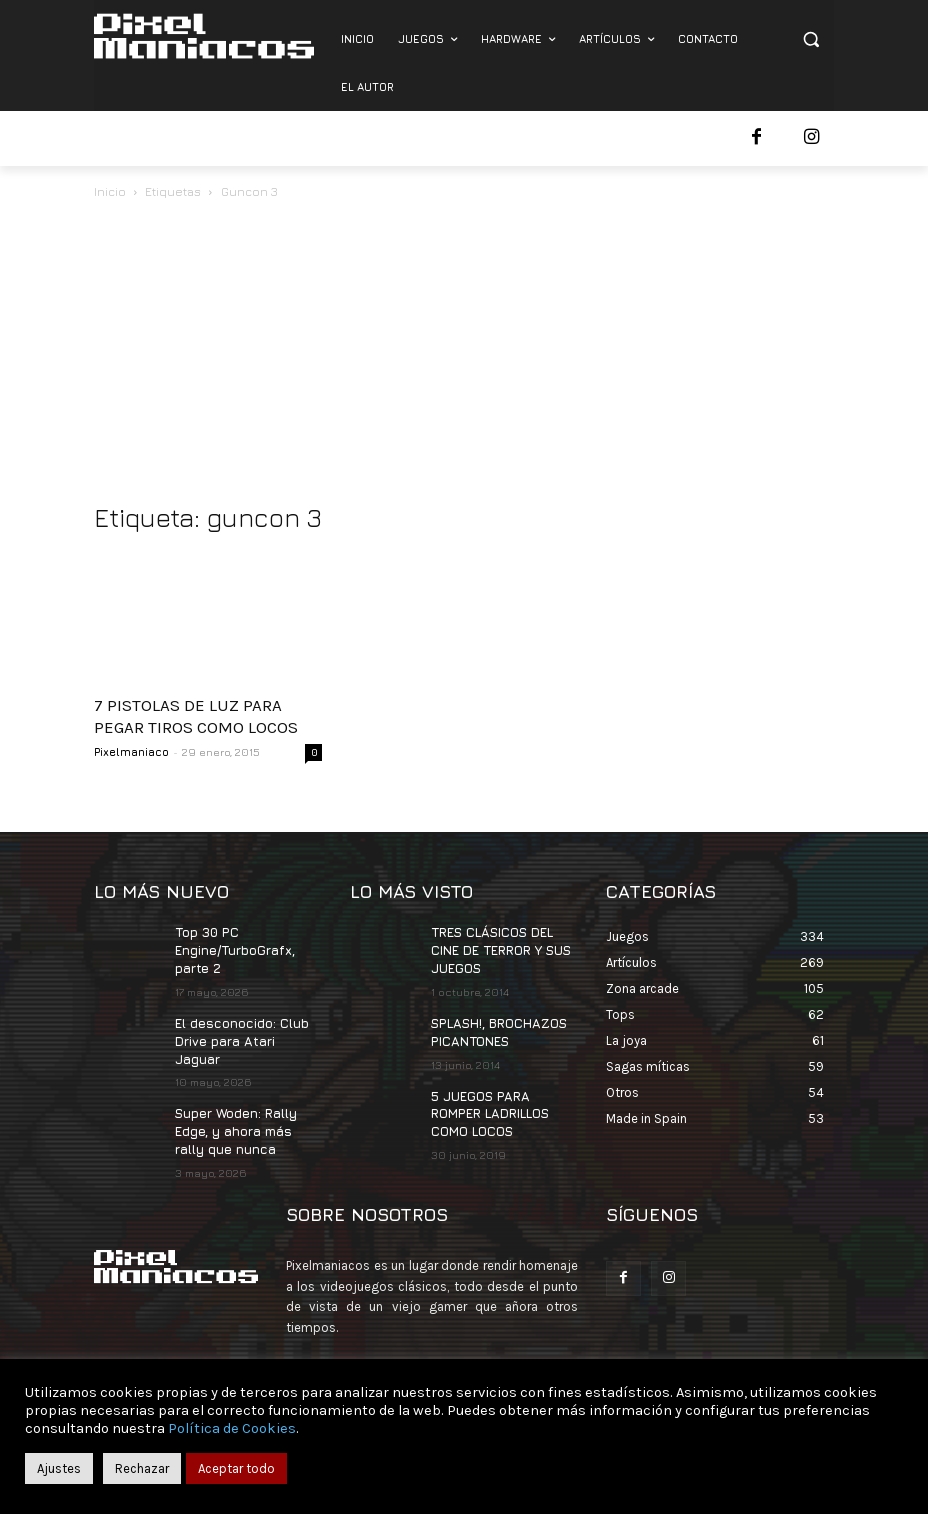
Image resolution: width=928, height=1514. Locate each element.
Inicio (110, 191)
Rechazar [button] (142, 1468)
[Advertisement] (464, 353)
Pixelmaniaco (131, 751)
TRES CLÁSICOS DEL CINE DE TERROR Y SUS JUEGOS (499, 948)
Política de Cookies (232, 1428)
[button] (810, 39)
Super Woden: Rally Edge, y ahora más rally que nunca (236, 1106)
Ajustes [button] (59, 1468)
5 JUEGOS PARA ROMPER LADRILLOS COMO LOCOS (488, 1106)
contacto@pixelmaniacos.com (460, 1342)
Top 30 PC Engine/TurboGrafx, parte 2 (233, 948)
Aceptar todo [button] (236, 1468)
